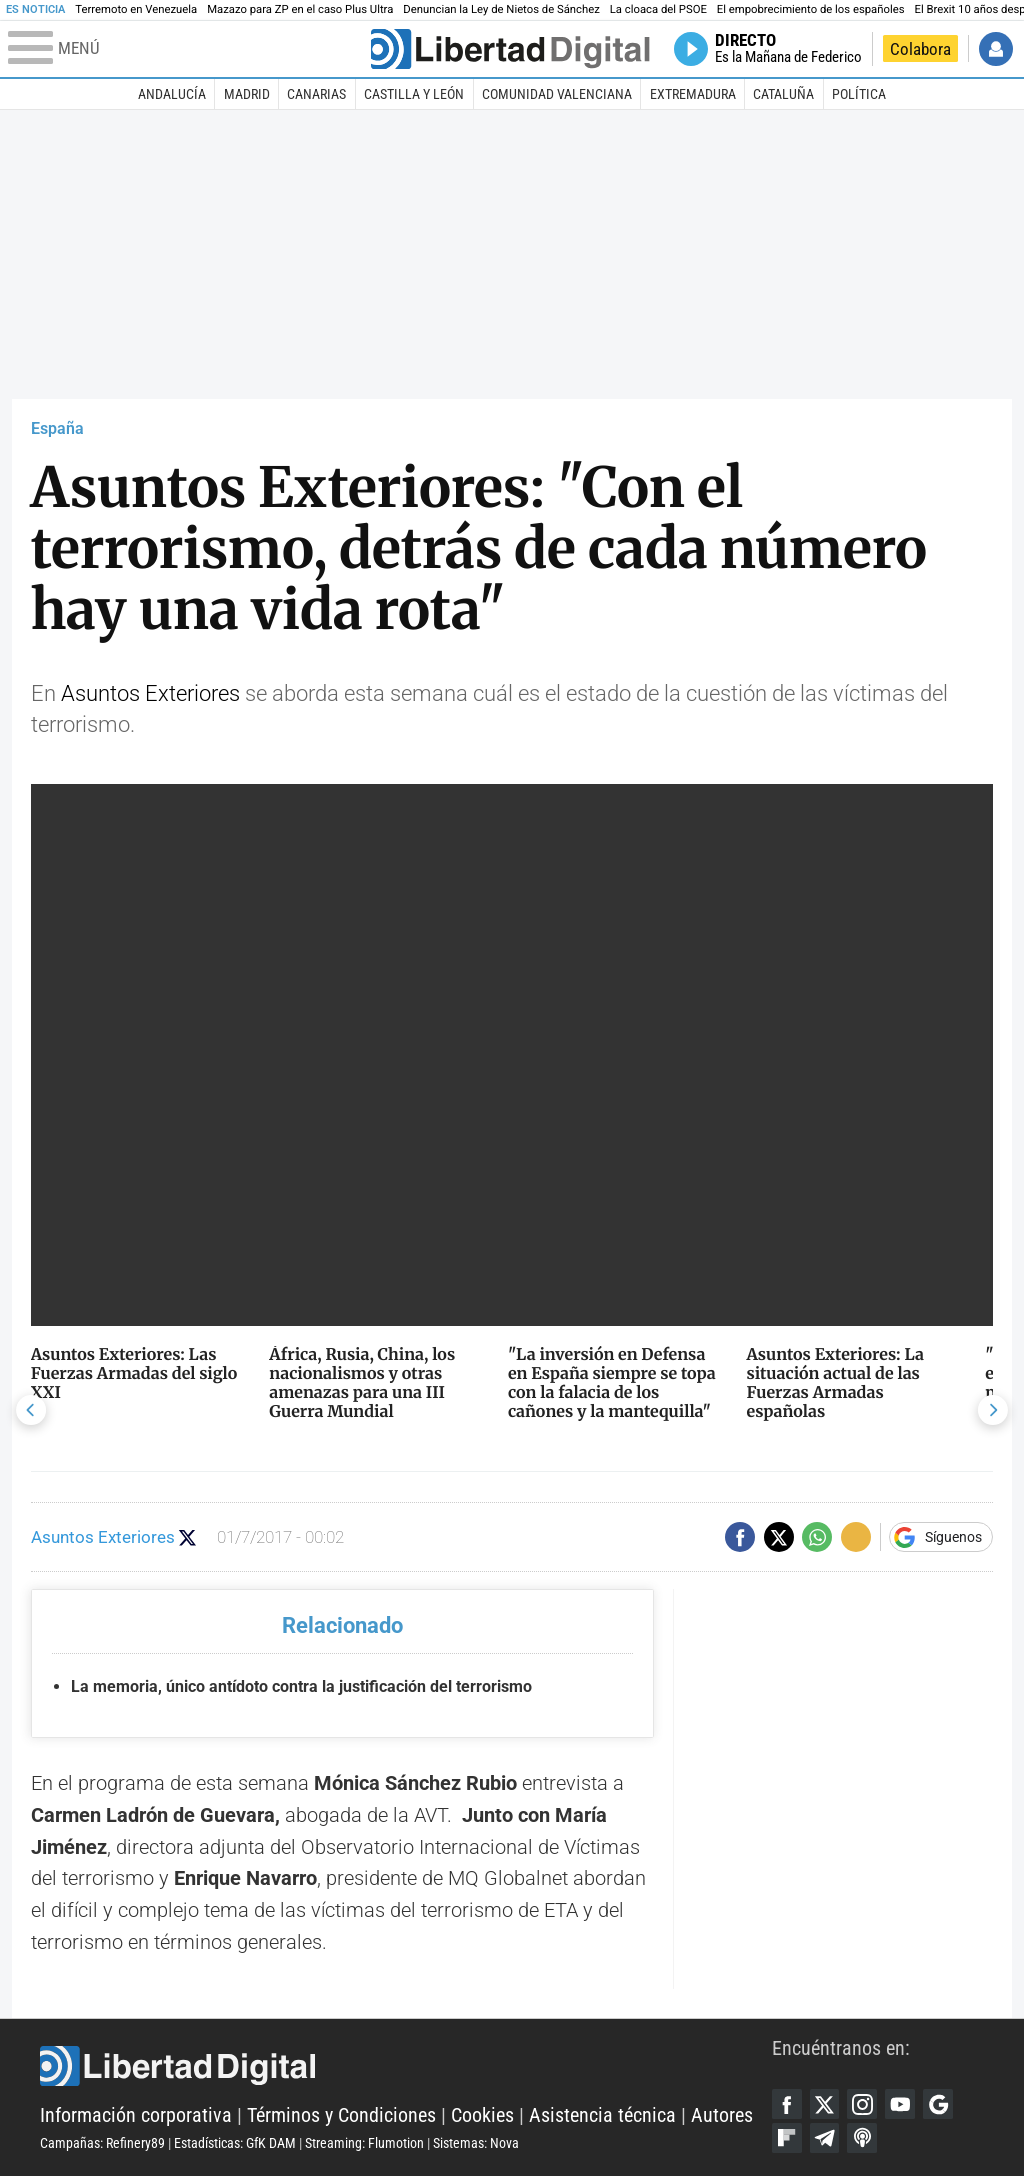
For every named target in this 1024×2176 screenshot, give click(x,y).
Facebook (787, 2104)
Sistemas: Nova (476, 2143)
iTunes (862, 2138)
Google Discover (938, 2104)
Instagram (862, 2104)
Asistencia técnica (602, 2115)
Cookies (482, 2115)
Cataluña (783, 94)
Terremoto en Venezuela (136, 9)
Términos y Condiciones (341, 2115)
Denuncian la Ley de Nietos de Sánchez (501, 9)
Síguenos (953, 1537)
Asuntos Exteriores (150, 693)
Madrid (247, 94)
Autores (722, 2115)
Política (859, 94)
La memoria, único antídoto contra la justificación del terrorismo (301, 1686)
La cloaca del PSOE (658, 9)
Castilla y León (414, 94)
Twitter (825, 2104)
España (57, 428)
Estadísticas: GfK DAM (235, 2143)
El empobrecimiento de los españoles (811, 9)
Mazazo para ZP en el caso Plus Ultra (300, 9)
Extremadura (693, 94)
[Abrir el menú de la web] (187, 49)
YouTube (900, 2104)
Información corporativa (136, 2115)
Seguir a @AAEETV (187, 1537)
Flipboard (787, 2138)
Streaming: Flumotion (364, 2143)
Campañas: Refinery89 (102, 2143)
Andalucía (172, 94)
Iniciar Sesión (996, 49)
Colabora (920, 49)
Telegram (825, 2138)
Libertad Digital (406, 2066)
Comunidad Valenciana (557, 94)
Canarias (316, 94)
